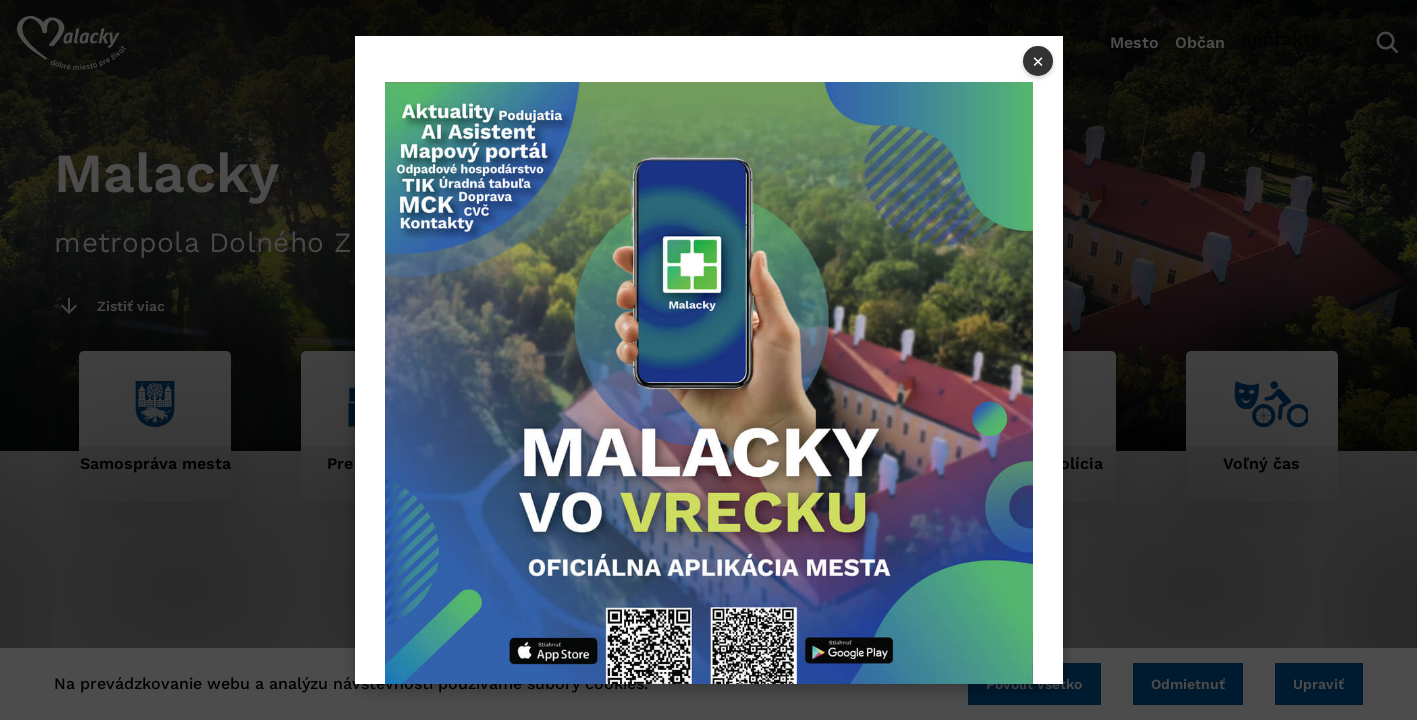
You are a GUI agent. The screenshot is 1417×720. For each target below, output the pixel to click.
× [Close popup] (1038, 61)
